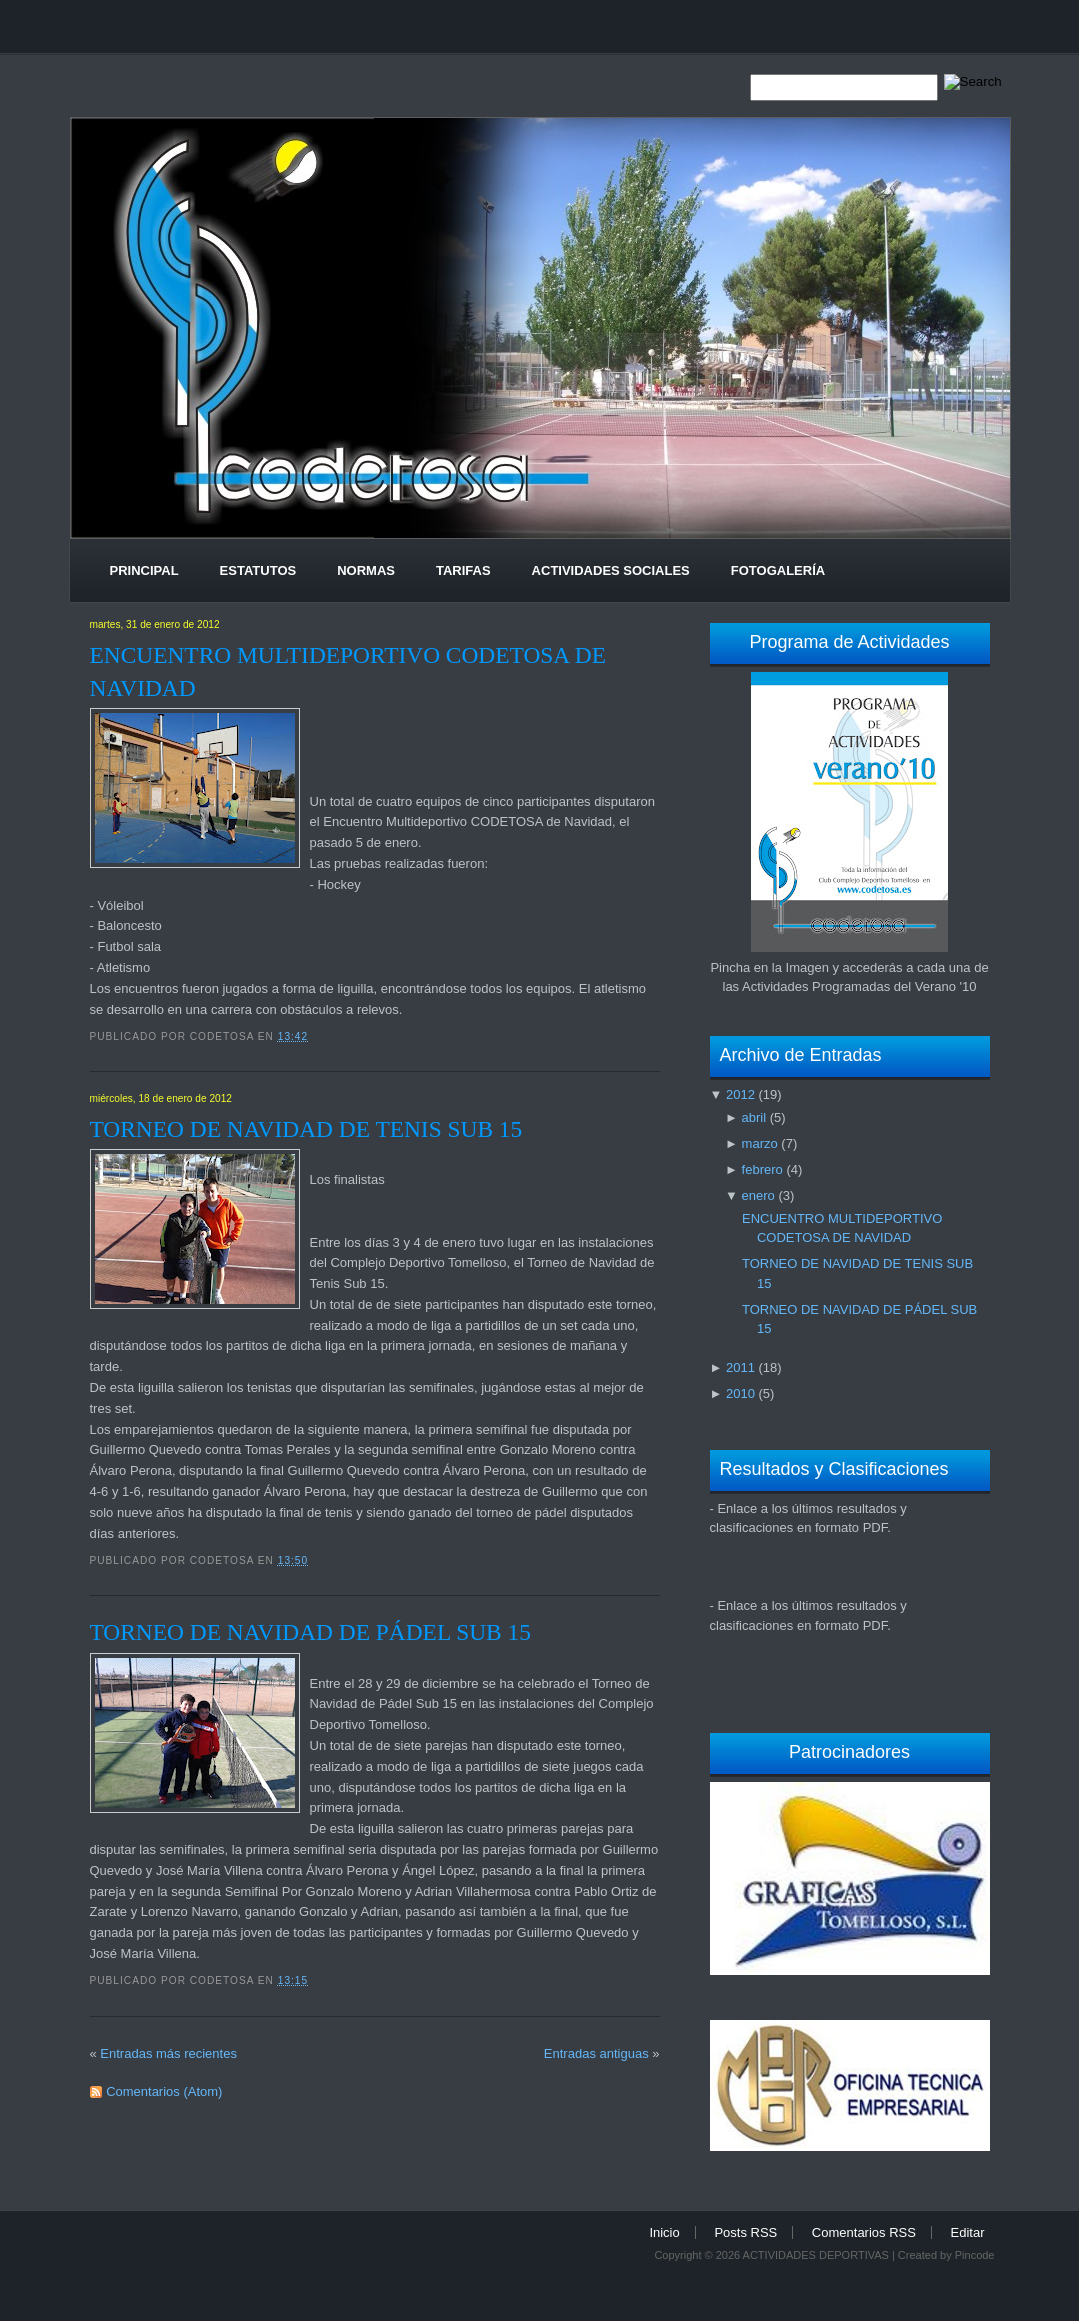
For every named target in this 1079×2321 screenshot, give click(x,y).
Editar (968, 2232)
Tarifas (463, 570)
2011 (740, 1367)
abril (754, 1117)
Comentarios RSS (864, 2232)
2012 (740, 1094)
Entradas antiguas (596, 2053)
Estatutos (258, 570)
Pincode (975, 2255)
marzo (760, 1143)
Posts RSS (745, 2232)
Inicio (664, 2232)
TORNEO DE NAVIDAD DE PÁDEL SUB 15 (310, 1632)
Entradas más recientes (168, 2053)
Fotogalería (778, 570)
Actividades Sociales (611, 570)
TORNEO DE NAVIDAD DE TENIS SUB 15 (306, 1129)
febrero (762, 1169)
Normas (366, 570)
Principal (144, 570)
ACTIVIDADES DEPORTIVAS (816, 2255)
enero (758, 1195)
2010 (740, 1393)
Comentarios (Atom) (164, 2091)
